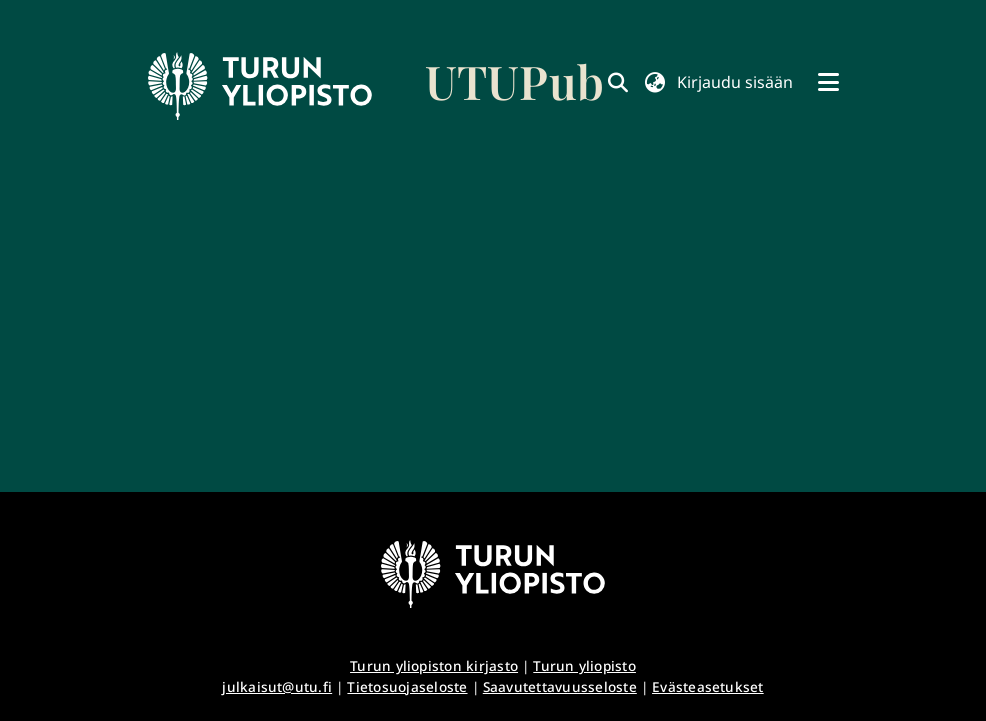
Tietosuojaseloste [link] (407, 686)
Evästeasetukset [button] (708, 686)
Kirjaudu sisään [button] (735, 82)
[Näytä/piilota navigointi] (828, 82)
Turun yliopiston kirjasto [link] (434, 665)
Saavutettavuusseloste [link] (560, 686)
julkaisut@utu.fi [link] (277, 686)
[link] (376, 86)
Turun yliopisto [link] (584, 665)
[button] (654, 82)
